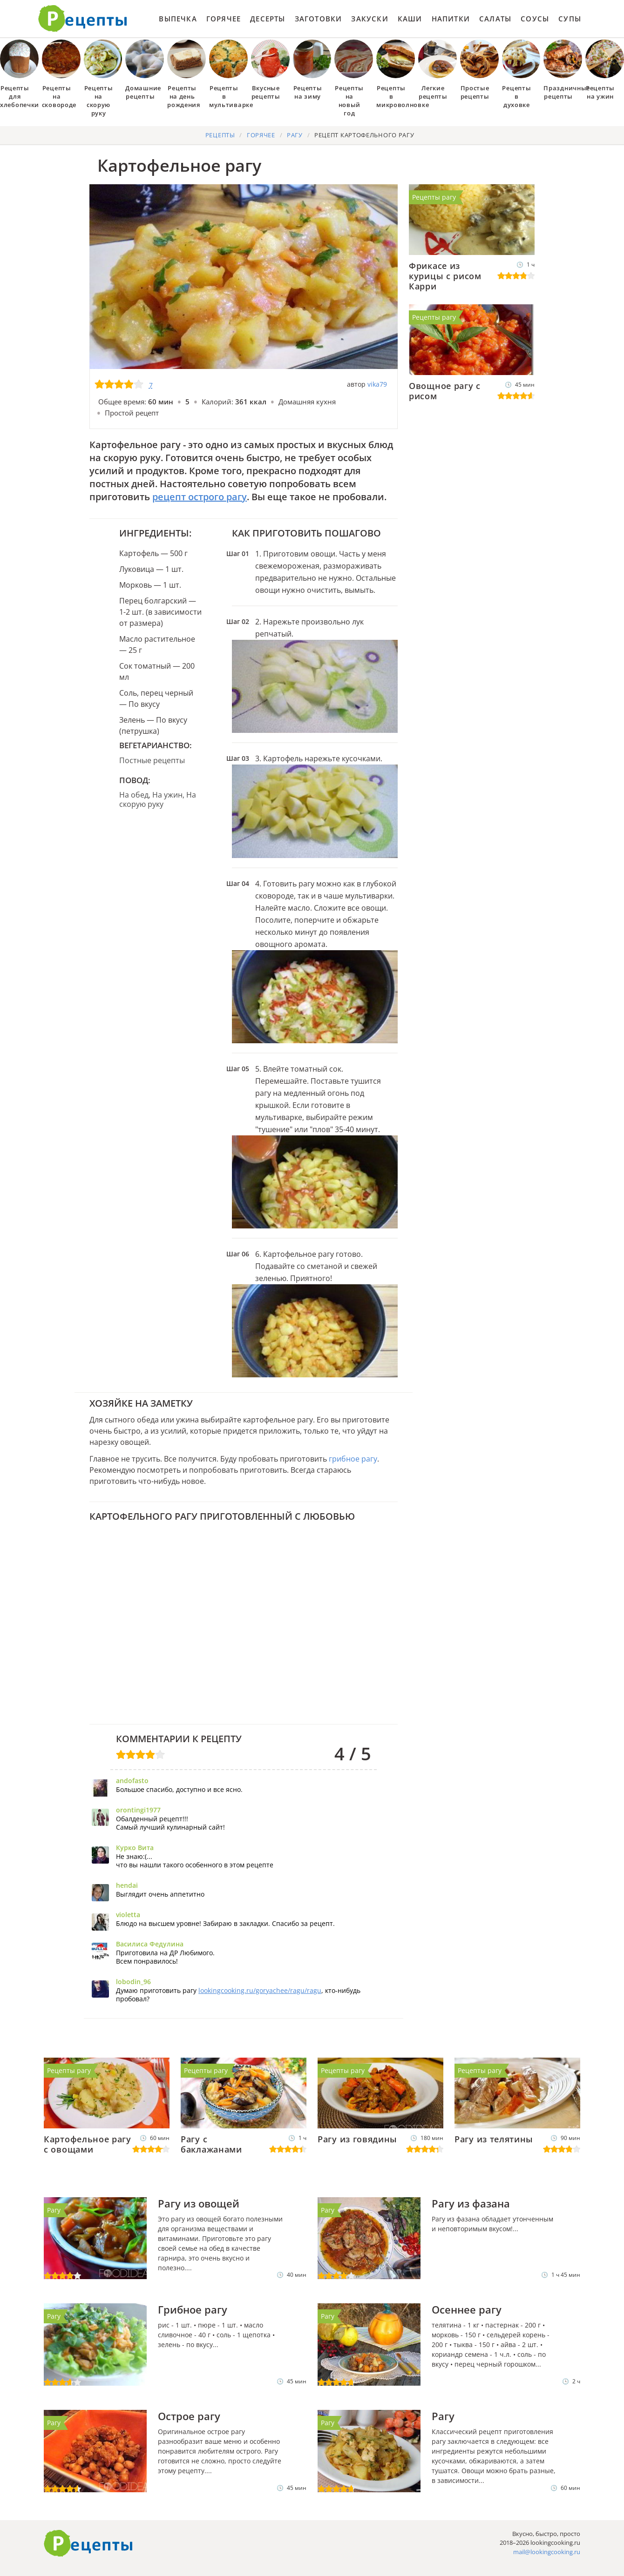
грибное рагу (353, 1459)
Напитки (451, 18)
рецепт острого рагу (199, 496)
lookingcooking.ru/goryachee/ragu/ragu (259, 1990)
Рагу (54, 2210)
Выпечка (178, 18)
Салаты (495, 18)
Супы (569, 18)
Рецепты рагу (434, 197)
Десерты (267, 18)
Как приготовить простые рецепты (83, 19)
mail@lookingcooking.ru (546, 2552)
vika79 (377, 384)
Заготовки (318, 18)
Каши (410, 18)
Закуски (369, 18)
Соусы (535, 18)
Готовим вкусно (88, 2543)
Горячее (223, 18)
